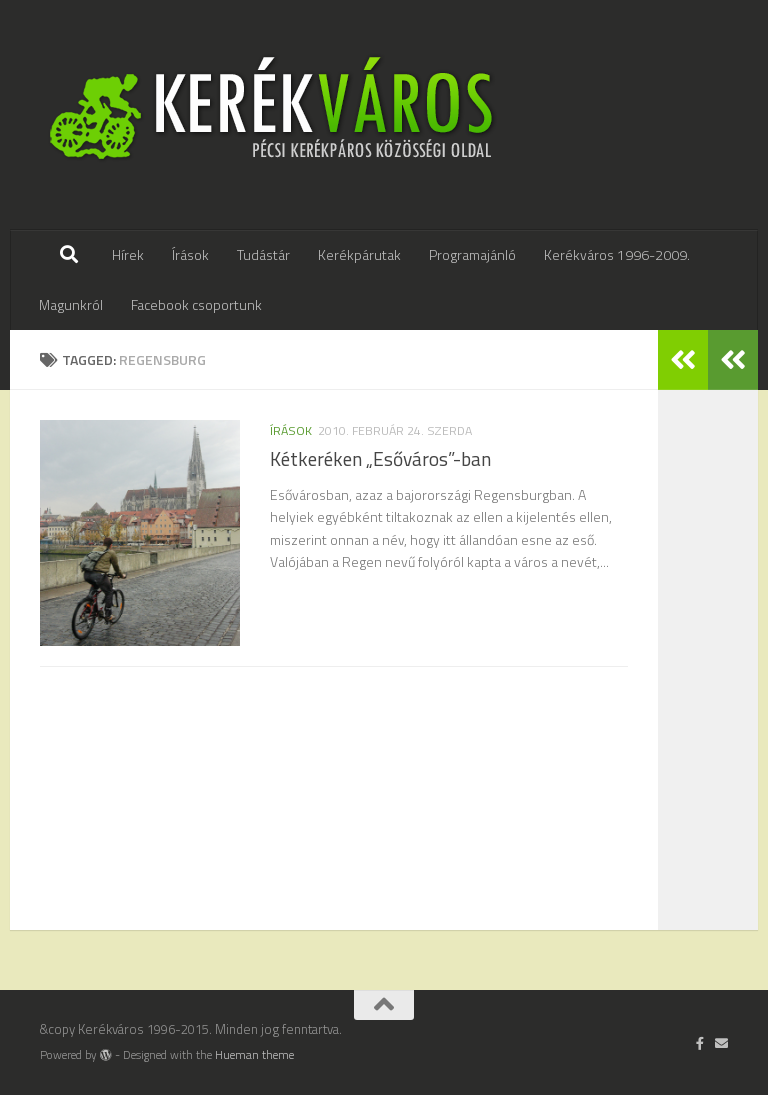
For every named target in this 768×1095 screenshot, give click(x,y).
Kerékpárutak (359, 254)
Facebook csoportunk (196, 304)
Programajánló (472, 254)
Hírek (128, 254)
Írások (190, 254)
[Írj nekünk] (721, 1043)
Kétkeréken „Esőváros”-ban (380, 459)
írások (291, 430)
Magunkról (71, 304)
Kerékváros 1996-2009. (617, 254)
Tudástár (263, 254)
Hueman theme (254, 1055)
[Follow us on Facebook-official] (700, 1043)
